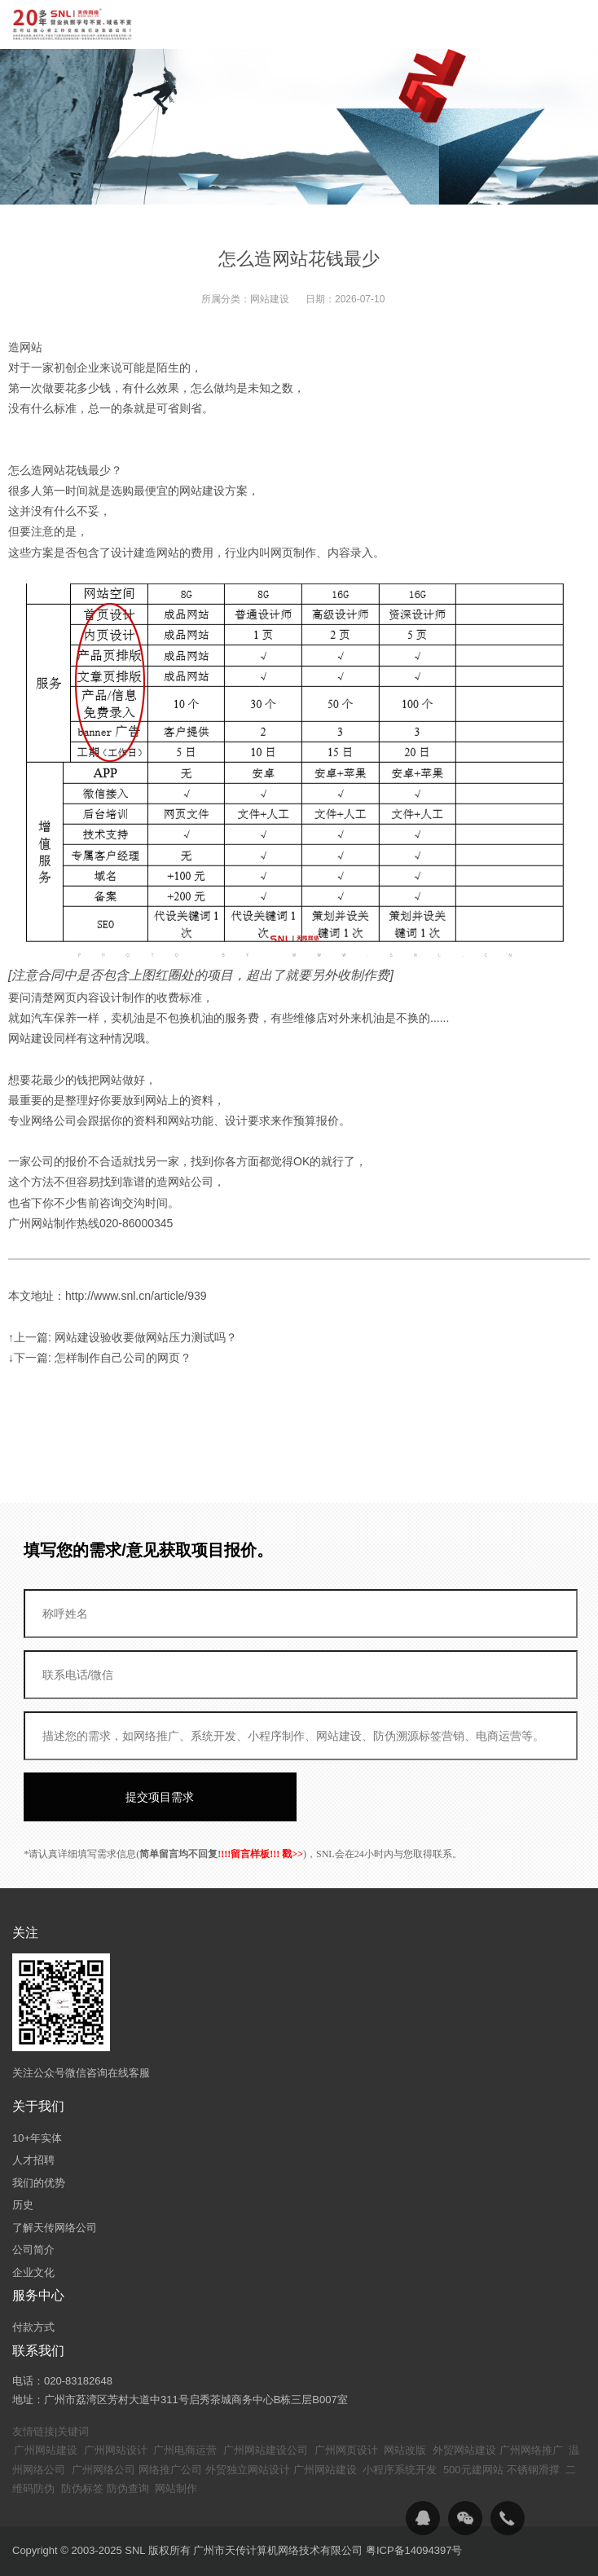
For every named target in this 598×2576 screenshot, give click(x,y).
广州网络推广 (531, 2450)
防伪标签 (82, 2488)
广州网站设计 (115, 2450)
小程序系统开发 (400, 2470)
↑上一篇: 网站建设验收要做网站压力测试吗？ (122, 1337)
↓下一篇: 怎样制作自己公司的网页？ (99, 1357)
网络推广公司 (170, 2470)
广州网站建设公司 (265, 2450)
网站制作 (176, 2488)
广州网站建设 (45, 2450)
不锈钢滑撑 (533, 2470)
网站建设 (269, 299)
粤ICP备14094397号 (414, 2550)
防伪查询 (128, 2488)
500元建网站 (473, 2470)
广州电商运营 (185, 2450)
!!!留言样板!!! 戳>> (262, 1854)
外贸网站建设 (464, 2450)
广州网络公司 (103, 2470)
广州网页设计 (346, 2450)
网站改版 (405, 2450)
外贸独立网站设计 (247, 2470)
